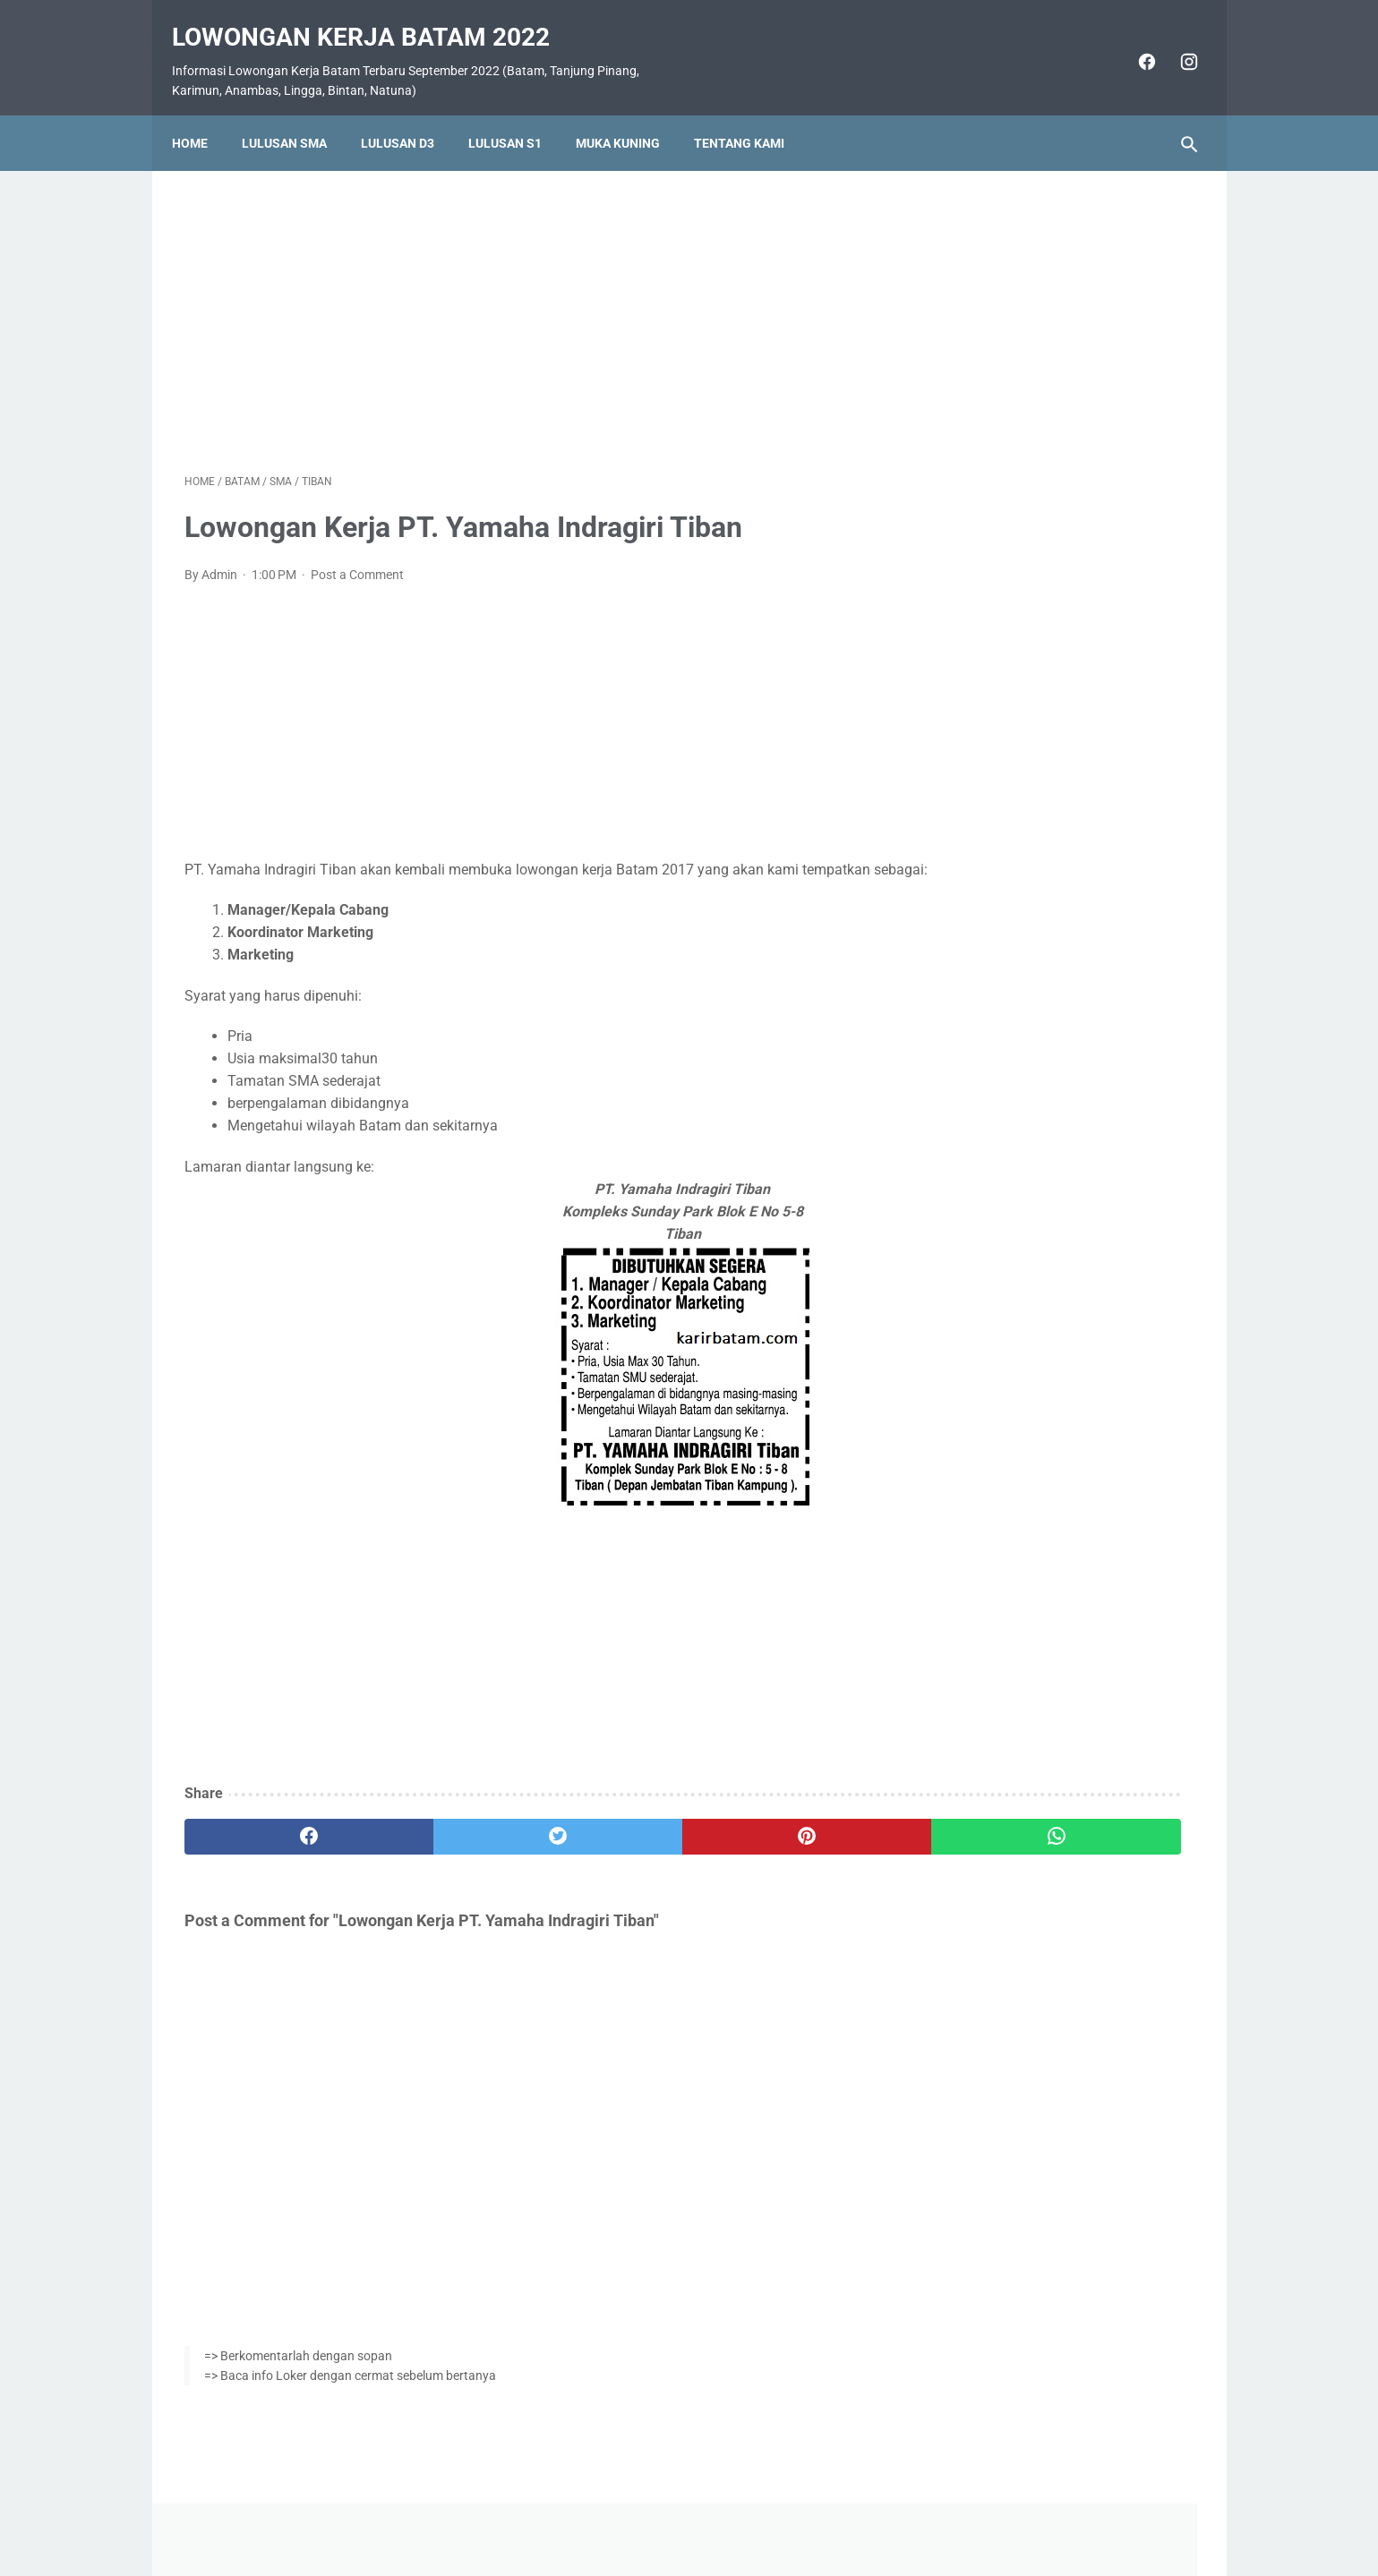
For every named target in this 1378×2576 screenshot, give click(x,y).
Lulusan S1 (517, 114)
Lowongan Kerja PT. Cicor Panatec (1050, 798)
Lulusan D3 (410, 114)
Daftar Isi (759, 2510)
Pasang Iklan (680, 2510)
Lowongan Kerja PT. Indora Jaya (1044, 649)
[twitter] (438, 1842)
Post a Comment (357, 557)
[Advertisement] (522, 299)
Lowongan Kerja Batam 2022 (373, 18)
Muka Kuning (630, 114)
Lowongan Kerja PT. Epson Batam (1048, 756)
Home (202, 114)
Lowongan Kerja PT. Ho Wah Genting (1057, 905)
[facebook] (1133, 43)
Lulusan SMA (296, 114)
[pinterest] (607, 1842)
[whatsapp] (776, 1842)
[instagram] (1175, 43)
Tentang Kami (751, 114)
